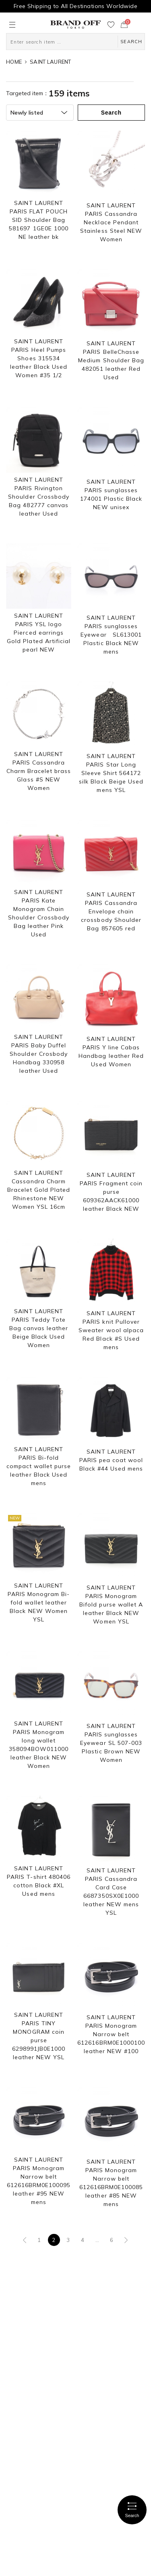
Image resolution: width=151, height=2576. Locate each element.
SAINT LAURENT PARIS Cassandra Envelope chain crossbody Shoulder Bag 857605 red (111, 911)
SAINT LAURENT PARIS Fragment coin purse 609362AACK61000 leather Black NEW (111, 1191)
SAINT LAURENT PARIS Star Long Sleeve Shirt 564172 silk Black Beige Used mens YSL (111, 773)
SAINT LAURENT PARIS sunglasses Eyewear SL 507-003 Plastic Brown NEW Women (111, 1742)
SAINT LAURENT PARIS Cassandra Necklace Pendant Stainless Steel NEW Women (111, 222)
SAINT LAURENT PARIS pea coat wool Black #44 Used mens (111, 1460)
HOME (14, 61)
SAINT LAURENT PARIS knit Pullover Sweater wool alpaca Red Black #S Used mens (111, 1330)
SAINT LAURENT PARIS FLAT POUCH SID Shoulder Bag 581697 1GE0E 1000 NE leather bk (38, 219)
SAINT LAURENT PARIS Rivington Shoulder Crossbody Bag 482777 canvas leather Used (38, 496)
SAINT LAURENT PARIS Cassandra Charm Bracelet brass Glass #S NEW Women (38, 771)
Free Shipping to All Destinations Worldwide (75, 6)
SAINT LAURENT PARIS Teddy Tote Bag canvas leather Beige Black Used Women (38, 1328)
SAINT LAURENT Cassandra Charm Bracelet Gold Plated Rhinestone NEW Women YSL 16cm (38, 1189)
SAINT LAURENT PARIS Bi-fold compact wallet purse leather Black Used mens (38, 1466)
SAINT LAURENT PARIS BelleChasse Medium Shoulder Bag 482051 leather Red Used (111, 360)
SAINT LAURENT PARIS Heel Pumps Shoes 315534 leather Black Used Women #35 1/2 (38, 358)
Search (132, 2510)
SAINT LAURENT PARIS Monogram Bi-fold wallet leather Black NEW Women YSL (39, 1602)
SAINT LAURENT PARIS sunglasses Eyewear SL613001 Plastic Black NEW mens (111, 634)
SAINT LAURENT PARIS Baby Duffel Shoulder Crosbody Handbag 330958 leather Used (39, 1053)
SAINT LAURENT (50, 61)
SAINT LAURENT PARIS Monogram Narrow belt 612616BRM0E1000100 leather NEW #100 (111, 2034)
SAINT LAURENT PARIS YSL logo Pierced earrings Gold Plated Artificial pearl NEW (38, 632)
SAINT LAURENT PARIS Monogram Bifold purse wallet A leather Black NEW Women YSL (111, 1604)
